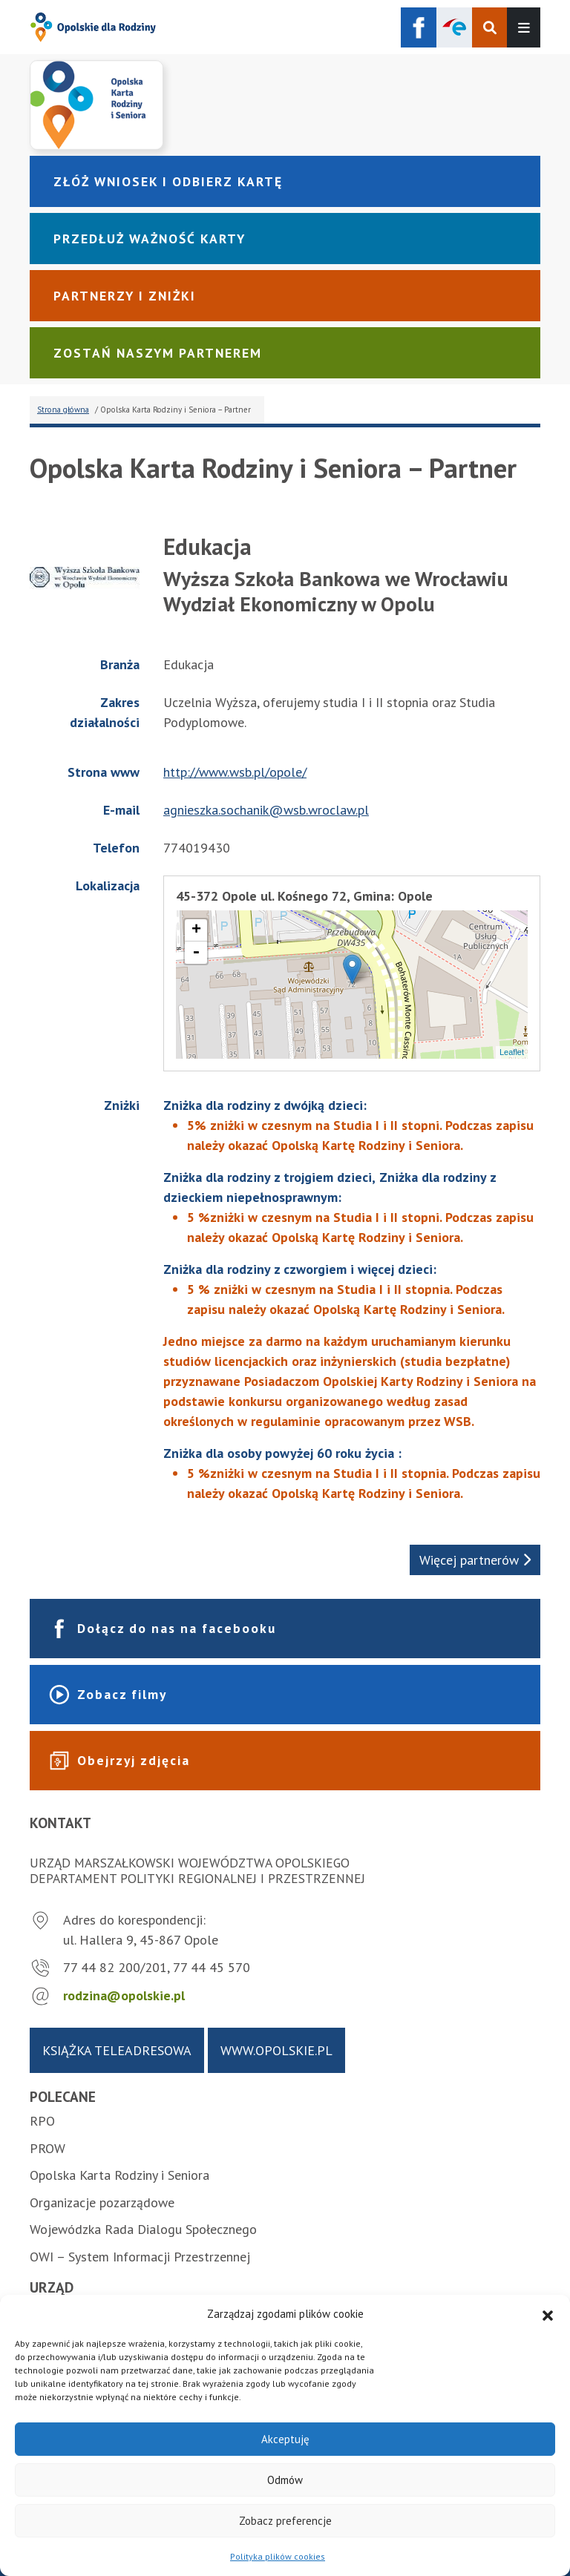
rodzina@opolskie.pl (124, 1995)
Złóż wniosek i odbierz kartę (168, 181)
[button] (547, 2314)
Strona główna (63, 409)
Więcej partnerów (475, 1559)
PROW (47, 2148)
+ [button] (196, 930)
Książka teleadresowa (116, 2050)
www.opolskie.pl (276, 2050)
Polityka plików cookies (277, 2556)
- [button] (196, 953)
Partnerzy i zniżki (124, 295)
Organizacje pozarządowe (102, 2202)
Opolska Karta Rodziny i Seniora (119, 2175)
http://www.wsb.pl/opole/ (235, 772)
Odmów (285, 2480)
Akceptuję (285, 2439)
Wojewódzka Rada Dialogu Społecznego (143, 2229)
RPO (42, 2120)
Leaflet (511, 1052)
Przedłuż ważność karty (149, 238)
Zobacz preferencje (285, 2521)
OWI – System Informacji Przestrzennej (140, 2256)
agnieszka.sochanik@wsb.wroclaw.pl (266, 809)
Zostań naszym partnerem (157, 352)
